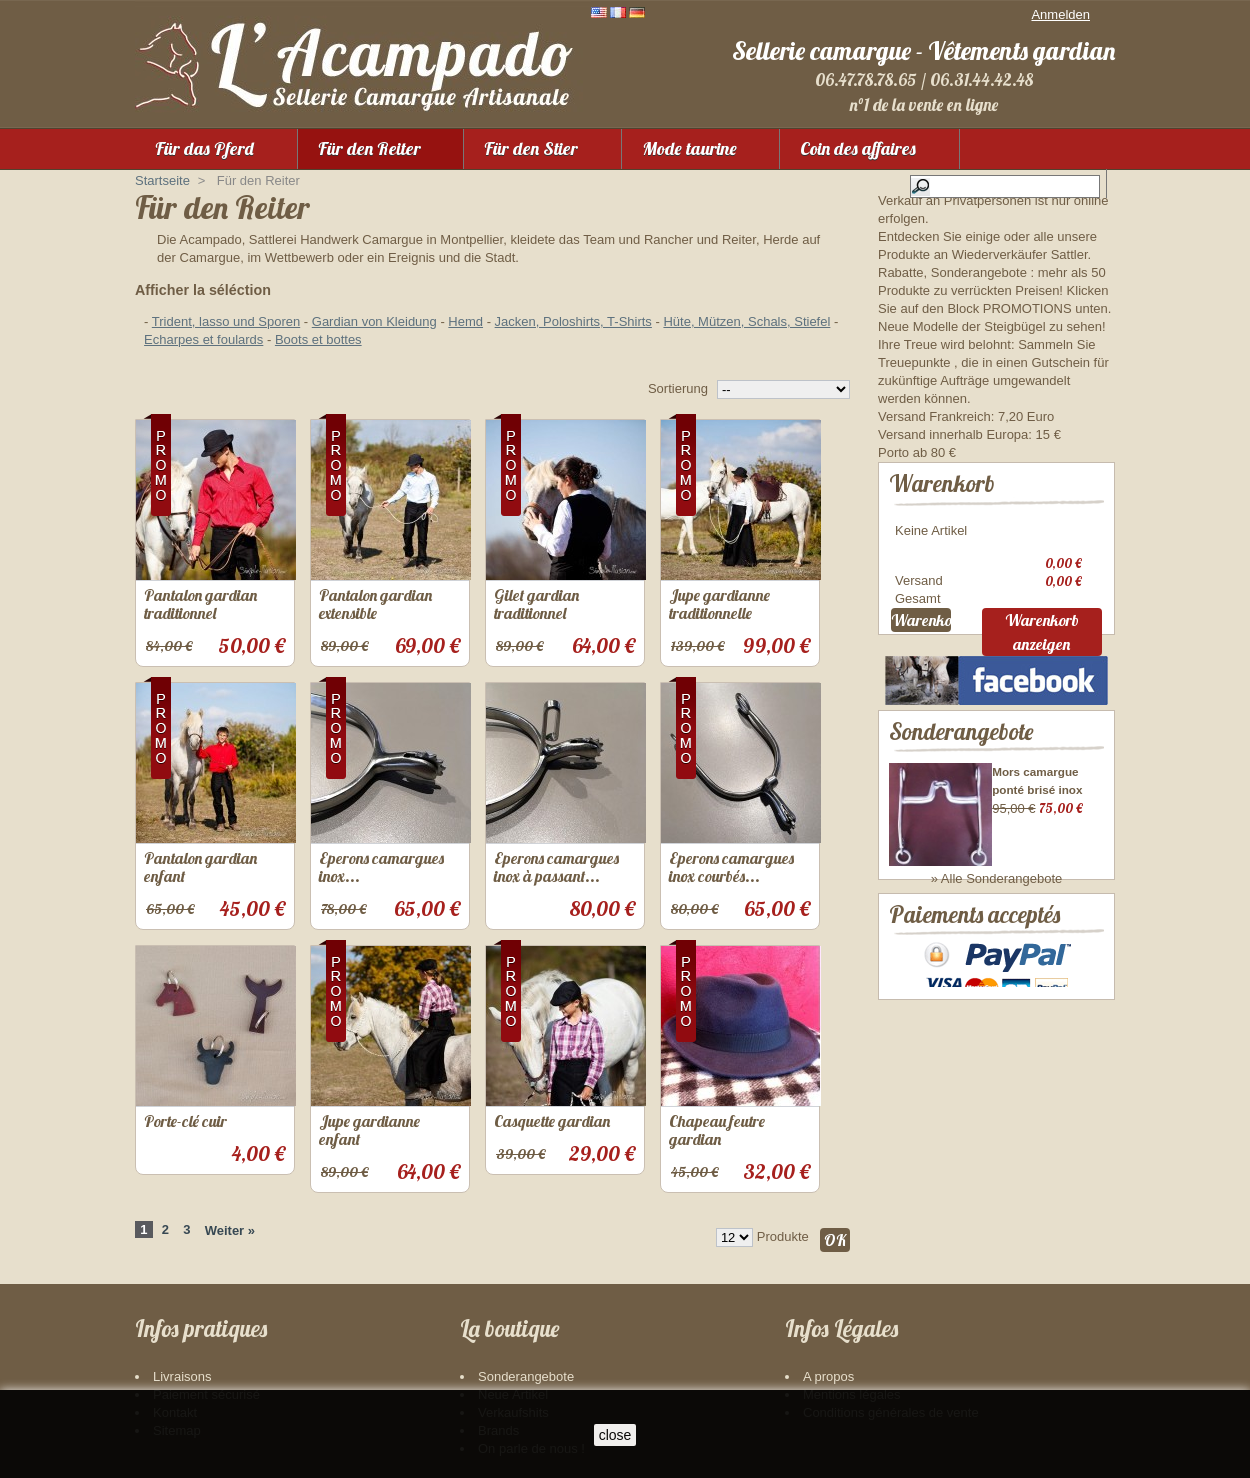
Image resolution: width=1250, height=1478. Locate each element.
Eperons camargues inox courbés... (731, 867)
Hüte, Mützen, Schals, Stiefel (746, 321)
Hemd (465, 321)
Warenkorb (942, 483)
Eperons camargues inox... (381, 867)
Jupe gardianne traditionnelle (719, 604)
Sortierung (678, 388)
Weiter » (230, 1230)
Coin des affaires (858, 148)
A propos (828, 1376)
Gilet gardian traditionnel (536, 604)
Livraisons (182, 1376)
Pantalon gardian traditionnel (200, 604)
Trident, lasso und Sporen (226, 321)
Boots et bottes (318, 339)
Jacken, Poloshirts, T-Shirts (573, 321)
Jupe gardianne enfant (369, 1130)
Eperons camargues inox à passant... (556, 867)
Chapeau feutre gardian (717, 1130)
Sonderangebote (961, 734)
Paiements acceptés (974, 939)
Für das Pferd (204, 148)
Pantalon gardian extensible (375, 604)
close (615, 1435)
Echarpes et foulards (203, 339)
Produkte (783, 1236)
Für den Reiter (369, 148)
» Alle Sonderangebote (997, 882)
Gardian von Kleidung (374, 321)
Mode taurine (689, 148)
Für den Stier (531, 148)
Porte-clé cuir (185, 1121)
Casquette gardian (552, 1121)
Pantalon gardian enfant (200, 867)
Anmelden (1060, 14)
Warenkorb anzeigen (1042, 635)
